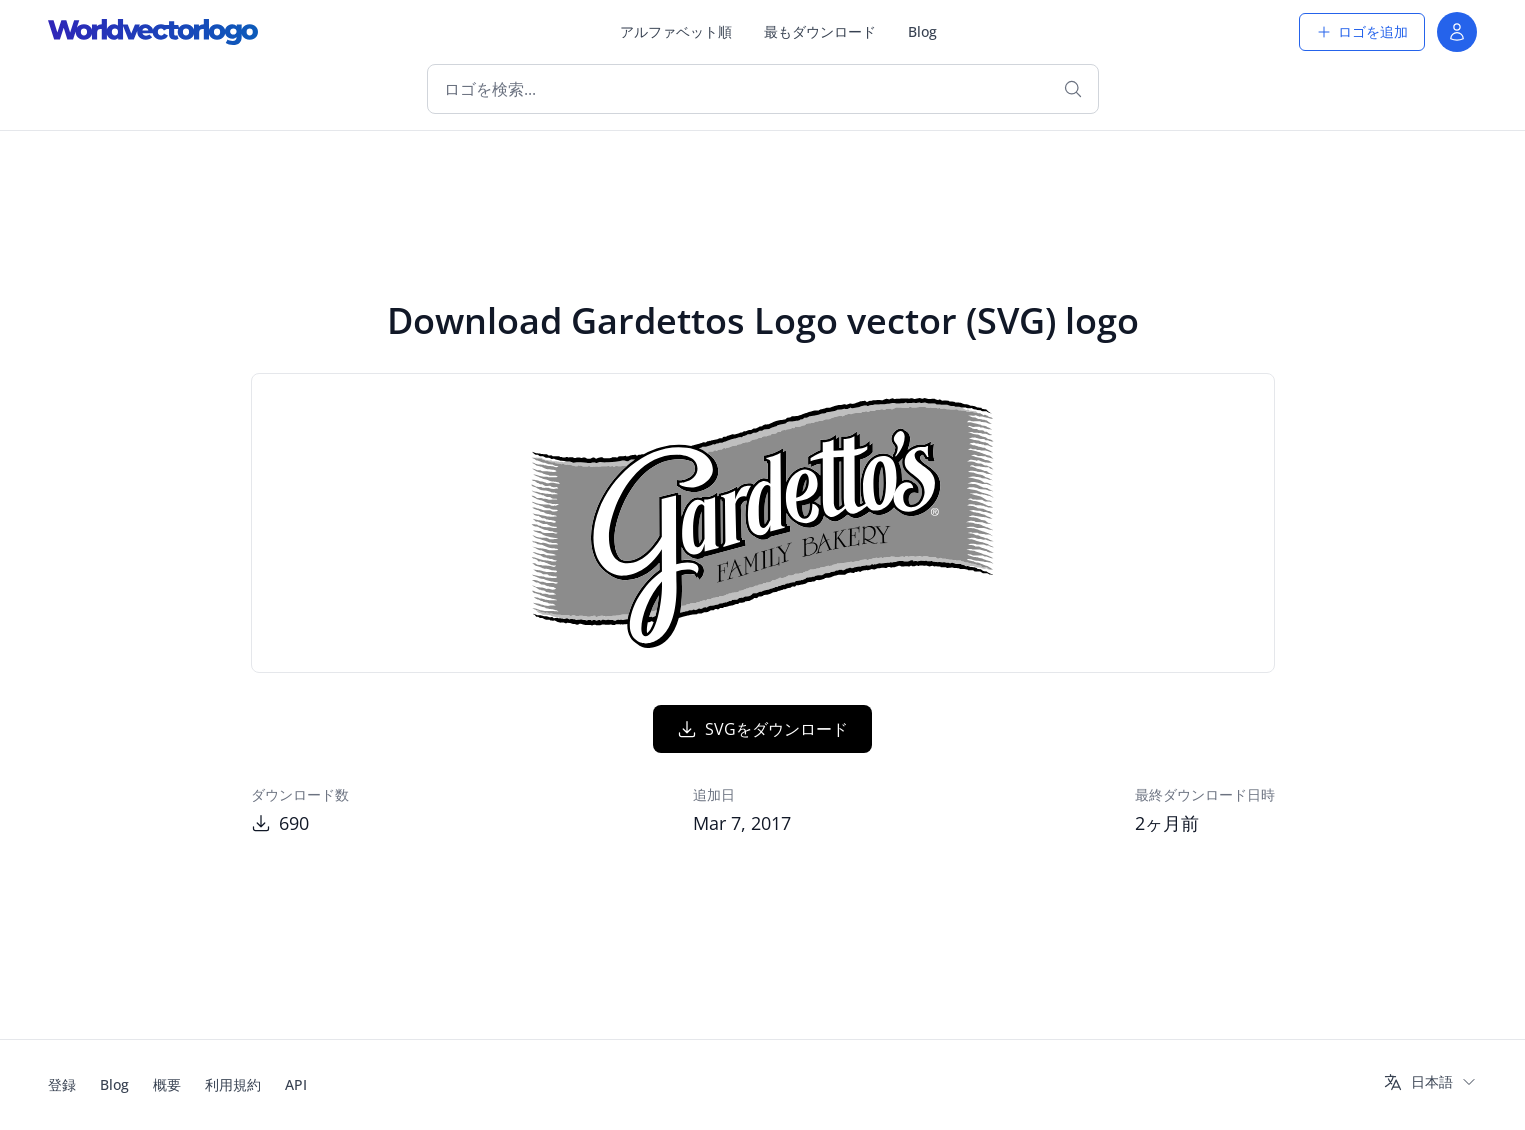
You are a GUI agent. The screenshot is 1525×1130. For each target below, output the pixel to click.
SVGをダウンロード (762, 729)
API (296, 1084)
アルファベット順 (676, 31)
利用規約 (233, 1084)
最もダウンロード (820, 31)
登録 (62, 1084)
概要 (167, 1084)
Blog (922, 31)
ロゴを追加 (1362, 31)
